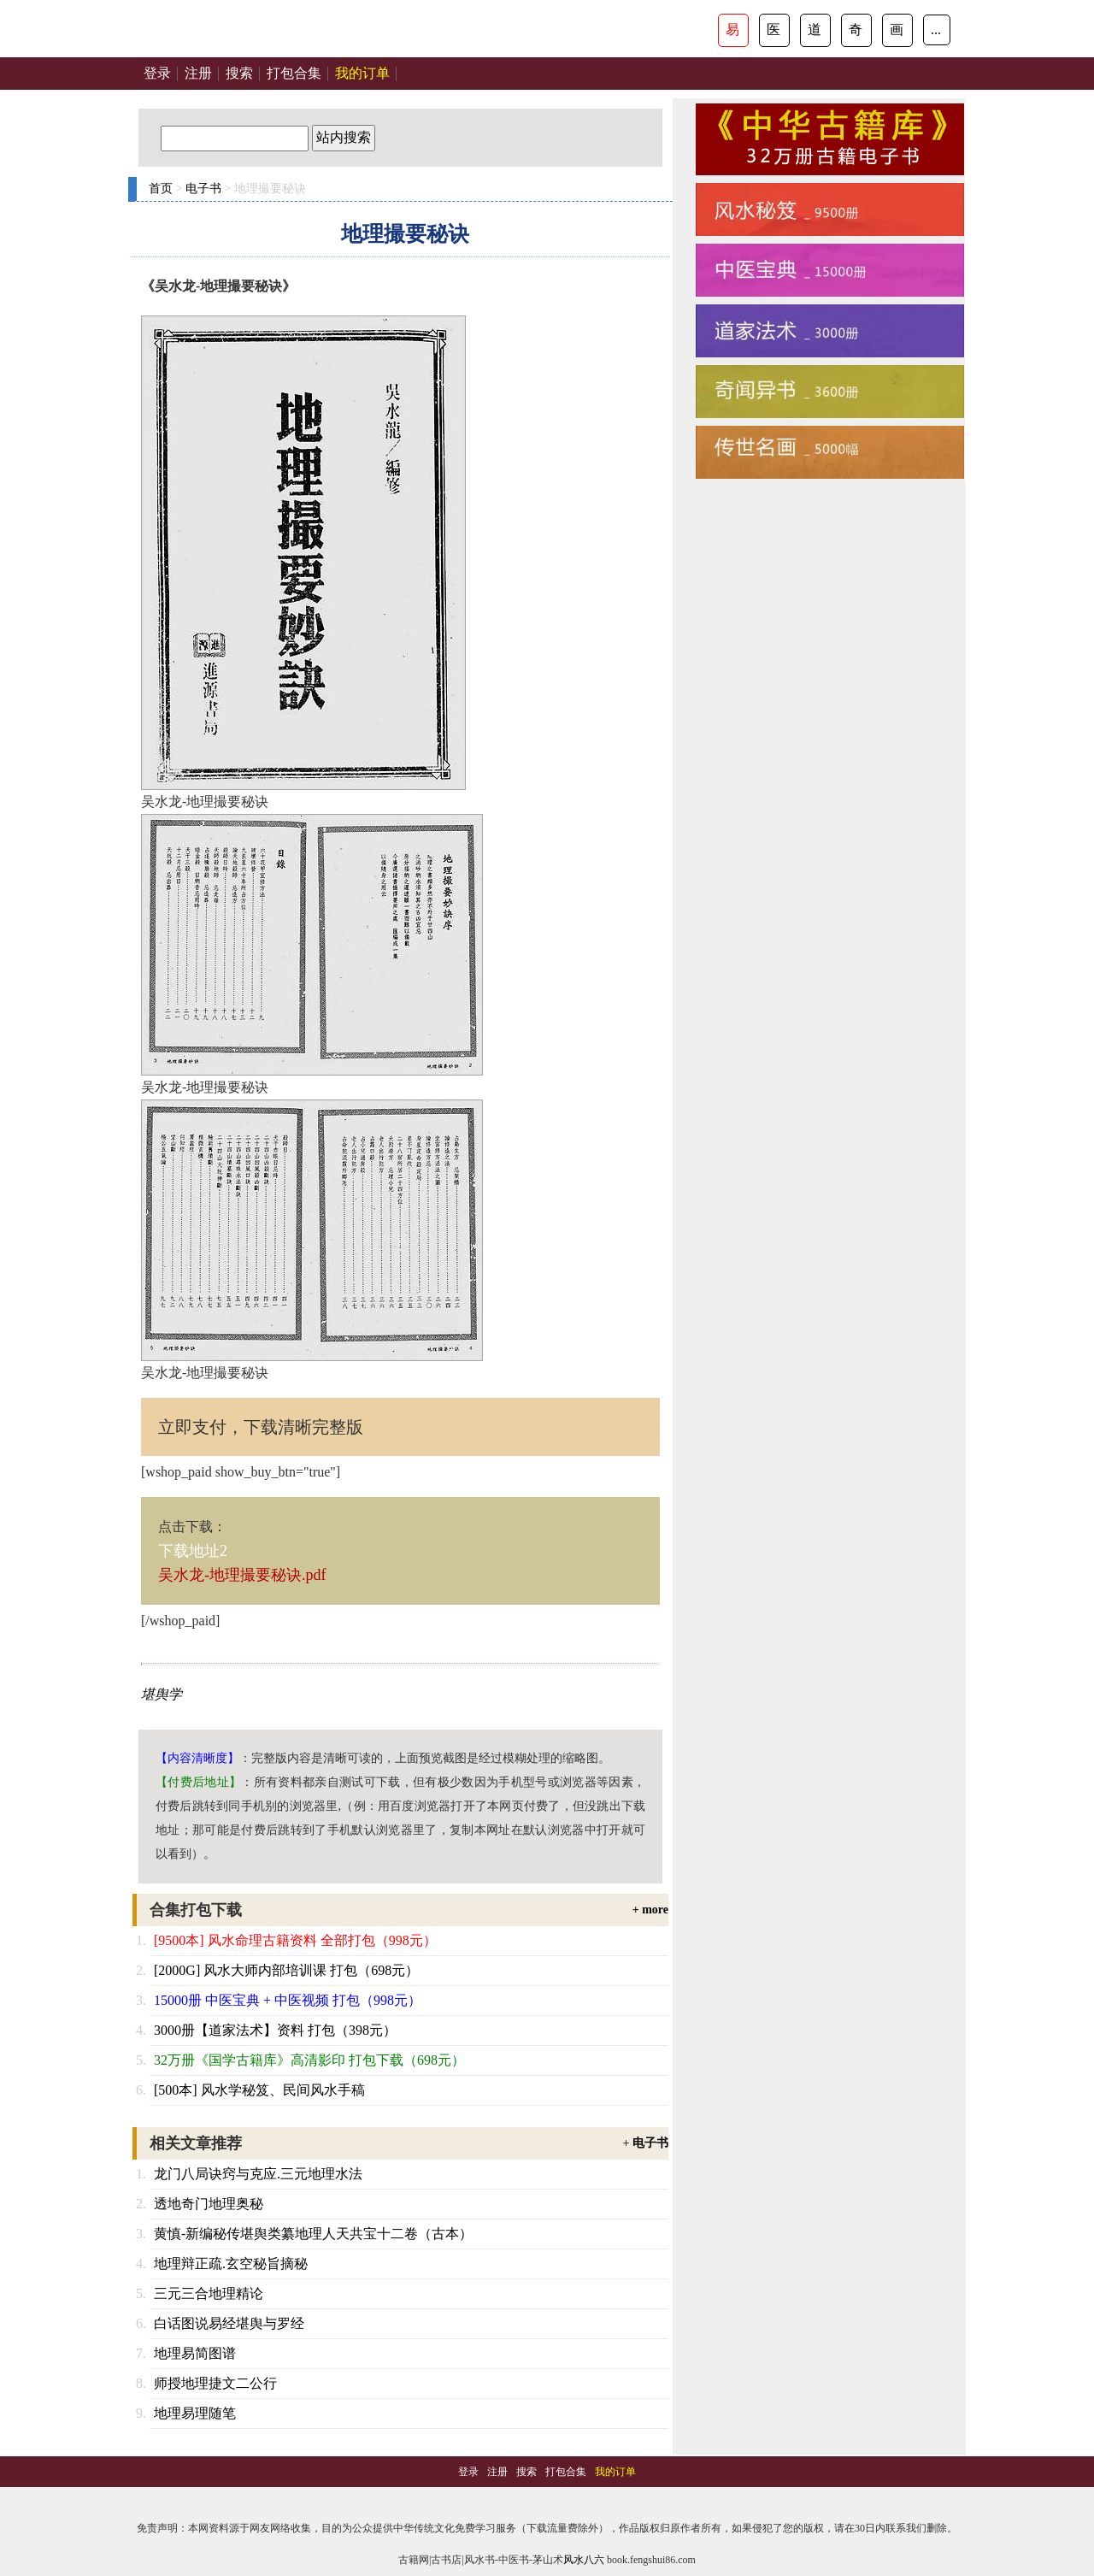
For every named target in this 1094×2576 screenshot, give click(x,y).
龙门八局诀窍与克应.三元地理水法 (258, 2173)
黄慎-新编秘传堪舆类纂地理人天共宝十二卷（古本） (313, 2233)
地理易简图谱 (195, 2353)
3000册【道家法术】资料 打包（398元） (275, 2030)
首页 (161, 188)
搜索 (239, 73)
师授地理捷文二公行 (215, 2383)
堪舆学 (161, 1694)
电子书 (203, 188)
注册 (198, 73)
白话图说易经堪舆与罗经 (229, 2323)
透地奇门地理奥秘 (208, 2203)
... (936, 29)
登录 (157, 73)
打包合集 (294, 73)
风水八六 (583, 2560)
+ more (650, 1909)
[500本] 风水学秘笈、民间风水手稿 (259, 2090)
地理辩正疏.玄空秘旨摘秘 (231, 2263)
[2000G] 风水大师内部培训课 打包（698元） (286, 1970)
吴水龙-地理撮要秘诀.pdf (242, 1574)
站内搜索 (343, 137)
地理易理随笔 (195, 2413)
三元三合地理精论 (208, 2293)
